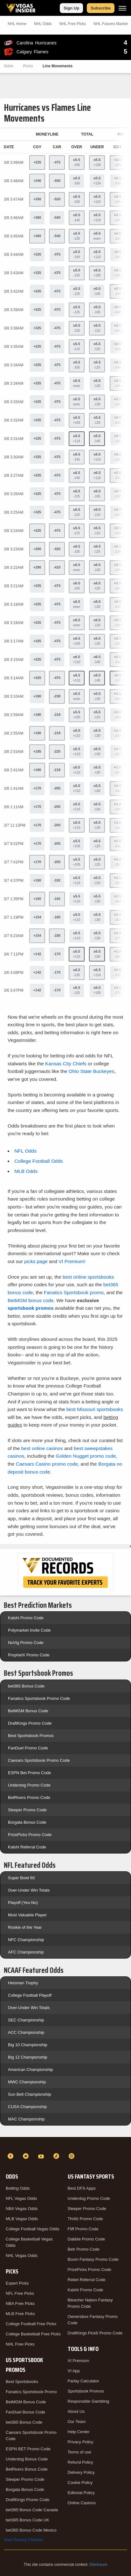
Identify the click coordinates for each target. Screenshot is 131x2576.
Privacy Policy (80, 2442)
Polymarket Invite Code (29, 1630)
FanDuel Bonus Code (25, 2412)
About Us (76, 2411)
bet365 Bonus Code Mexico (31, 2530)
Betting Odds (18, 2188)
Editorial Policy (81, 2492)
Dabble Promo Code (86, 2239)
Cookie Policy (80, 2482)
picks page (36, 1261)
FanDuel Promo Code (28, 1748)
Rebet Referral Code (87, 2279)
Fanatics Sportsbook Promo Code (39, 1698)
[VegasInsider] (65, 2144)
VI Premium (78, 2360)
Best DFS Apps (82, 2188)
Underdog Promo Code (29, 1785)
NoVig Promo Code (26, 1642)
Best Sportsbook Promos (31, 1735)
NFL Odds (25, 1151)
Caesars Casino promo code (47, 1464)
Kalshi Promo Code (26, 1617)
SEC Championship (26, 2020)
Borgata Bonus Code (27, 1822)
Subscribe (101, 8)
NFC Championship (26, 1939)
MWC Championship (27, 2082)
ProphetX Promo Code (29, 1655)
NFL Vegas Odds (21, 2198)
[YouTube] (42, 2156)
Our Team (77, 2421)
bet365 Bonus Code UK (27, 2520)
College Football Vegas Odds (32, 2229)
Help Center (79, 2431)
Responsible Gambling (88, 2401)
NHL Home (17, 24)
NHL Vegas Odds (22, 2255)
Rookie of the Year (25, 1927)
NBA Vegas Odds (22, 2208)
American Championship (30, 2069)
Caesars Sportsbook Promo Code (39, 1760)
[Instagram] (72, 2156)
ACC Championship (26, 2032)
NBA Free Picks (20, 2303)
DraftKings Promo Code (30, 1723)
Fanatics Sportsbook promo (74, 1292)
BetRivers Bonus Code (27, 2469)
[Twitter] (27, 2156)
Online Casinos (82, 2502)
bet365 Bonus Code (26, 1686)
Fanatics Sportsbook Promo (31, 2391)
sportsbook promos (31, 1308)
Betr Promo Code (84, 2249)
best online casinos (42, 1448)
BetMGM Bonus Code (28, 1710)
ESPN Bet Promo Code (29, 1772)
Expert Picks (17, 2283)
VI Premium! (72, 1261)
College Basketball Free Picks (33, 2334)
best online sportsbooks (88, 1277)
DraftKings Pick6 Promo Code (95, 2333)
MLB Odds (26, 1171)
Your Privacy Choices (23, 2539)
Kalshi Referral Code (27, 1847)
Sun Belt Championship (29, 2094)
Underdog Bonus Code (27, 2459)
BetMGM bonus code (31, 1300)
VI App (74, 2370)
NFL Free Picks (20, 2293)
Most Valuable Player (27, 1915)
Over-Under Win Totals (29, 1890)
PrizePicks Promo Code (30, 1834)
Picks (28, 66)
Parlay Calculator (83, 2381)
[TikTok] (57, 2156)
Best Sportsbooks (22, 2381)
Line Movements (57, 66)
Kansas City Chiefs (65, 1063)
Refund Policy (80, 2462)
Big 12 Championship (27, 2057)
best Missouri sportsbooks (94, 1409)
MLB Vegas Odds (22, 2218)
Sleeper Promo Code (27, 1809)
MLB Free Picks (20, 2313)
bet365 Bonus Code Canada (32, 2509)
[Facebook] (11, 2156)
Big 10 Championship (27, 2044)
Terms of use (79, 2452)
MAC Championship (26, 2119)
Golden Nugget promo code (86, 1456)
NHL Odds (43, 24)
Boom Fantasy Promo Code (93, 2259)
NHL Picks (72, 24)
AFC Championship (26, 1952)
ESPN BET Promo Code (28, 2448)
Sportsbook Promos (86, 2391)
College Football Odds (38, 1161)
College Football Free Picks (31, 2323)
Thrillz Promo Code (85, 2218)
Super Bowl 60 (21, 1877)
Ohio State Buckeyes (91, 1071)
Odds (9, 66)
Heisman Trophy (23, 1982)
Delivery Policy (81, 2472)
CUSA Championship (27, 2106)
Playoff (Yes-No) (23, 1902)
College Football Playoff (30, 1995)
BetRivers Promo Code (29, 1797)
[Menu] (122, 8)
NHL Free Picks (20, 2344)
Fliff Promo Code (83, 2229)
